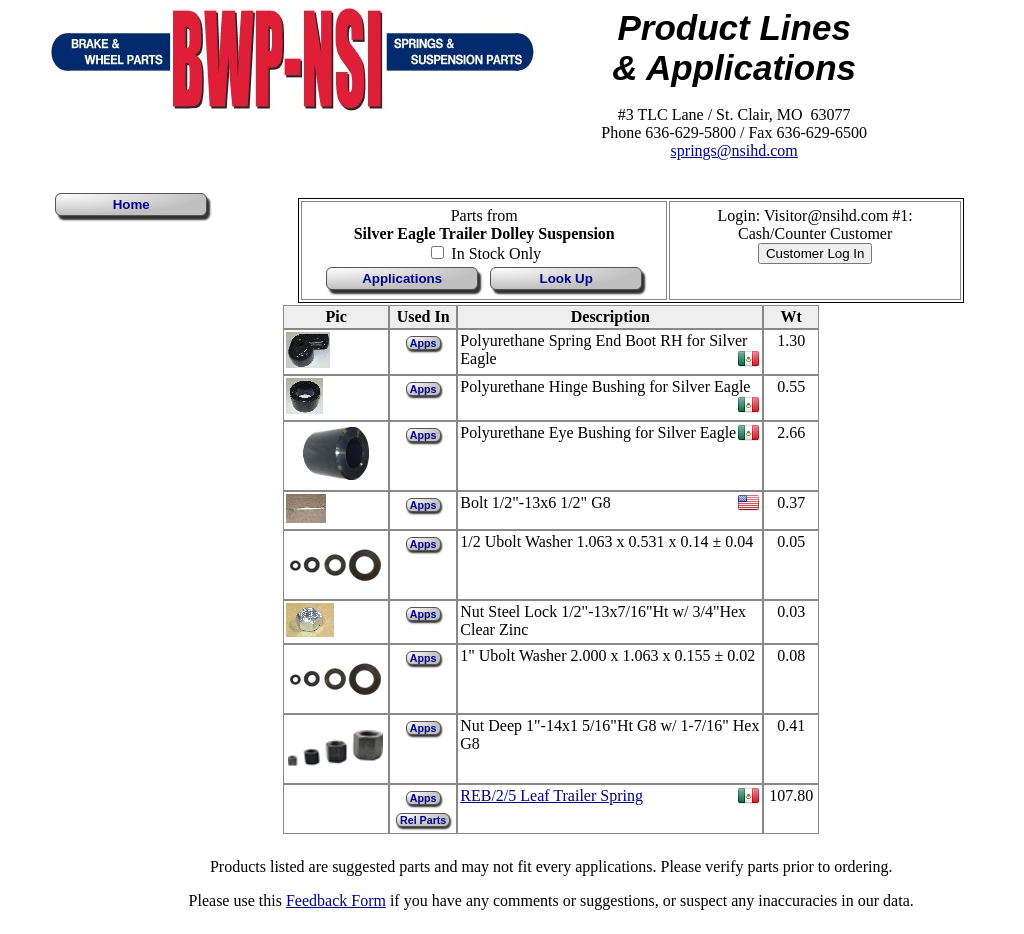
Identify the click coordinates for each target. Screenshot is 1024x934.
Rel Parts (423, 820)
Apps (423, 343)
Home (131, 204)
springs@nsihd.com (734, 150)
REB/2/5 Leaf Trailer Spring (551, 795)
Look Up (566, 278)
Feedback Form (336, 900)
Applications (402, 278)
